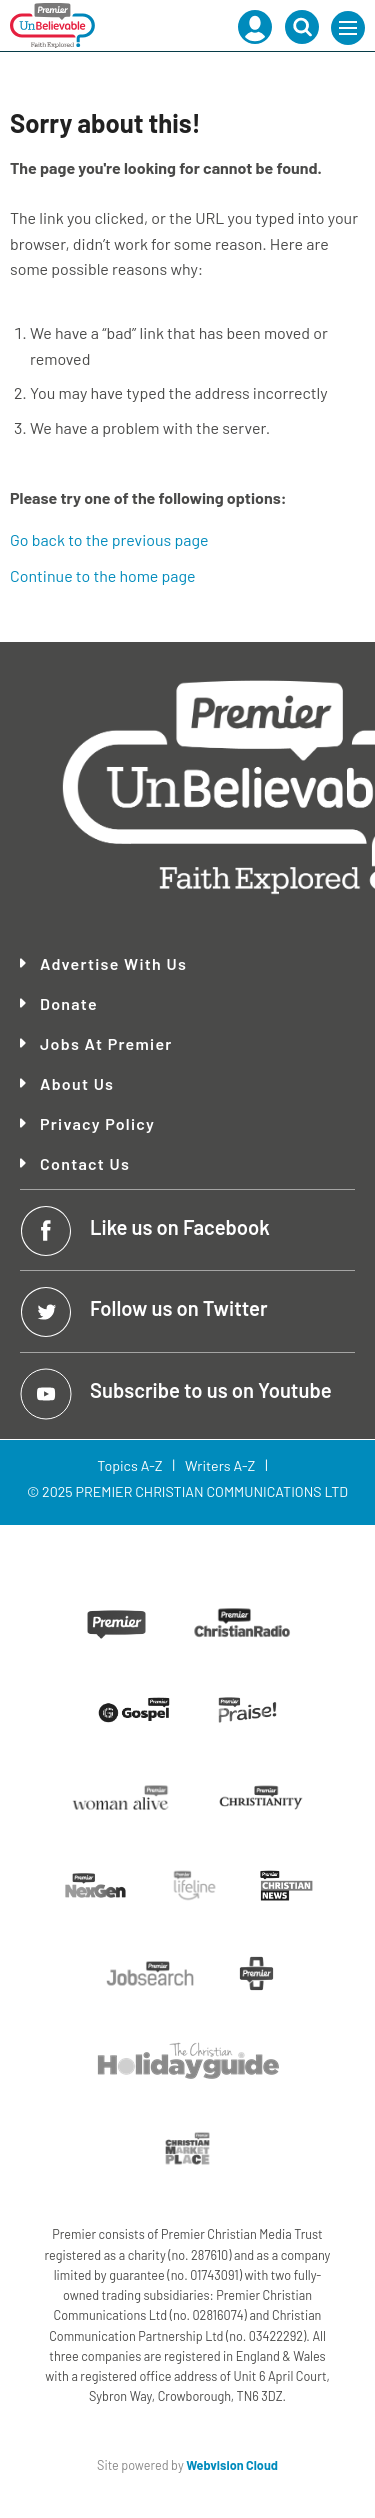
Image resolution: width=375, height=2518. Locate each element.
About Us (77, 1084)
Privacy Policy (97, 1124)
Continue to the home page (103, 575)
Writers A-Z (220, 1465)
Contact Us (85, 1164)
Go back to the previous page (109, 539)
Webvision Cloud (232, 2465)
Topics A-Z (129, 1465)
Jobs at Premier (106, 1044)
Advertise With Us (113, 964)
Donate (69, 1004)
